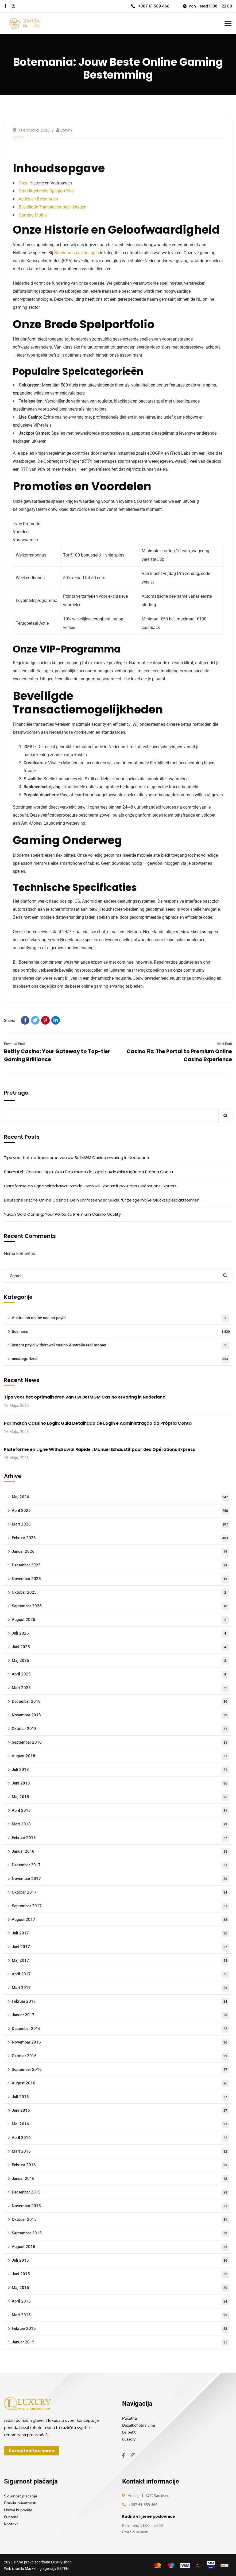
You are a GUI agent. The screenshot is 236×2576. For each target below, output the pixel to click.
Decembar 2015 (120, 2192)
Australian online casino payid (120, 1318)
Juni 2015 (120, 2274)
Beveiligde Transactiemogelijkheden (52, 207)
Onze (23, 183)
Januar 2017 (120, 2015)
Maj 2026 (120, 1497)
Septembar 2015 (120, 2233)
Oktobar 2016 (120, 2056)
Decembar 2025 (120, 1565)
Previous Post (14, 1044)
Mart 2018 (120, 1824)
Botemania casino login (76, 252)
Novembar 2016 (120, 2042)
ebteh (66, 130)
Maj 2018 (120, 1797)
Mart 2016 (120, 2151)
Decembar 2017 (120, 1865)
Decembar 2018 (120, 1701)
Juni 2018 (120, 1783)
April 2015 (120, 2301)
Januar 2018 (120, 1851)
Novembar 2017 (120, 1879)
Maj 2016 (120, 2124)
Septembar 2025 (120, 1606)
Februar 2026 (120, 1538)
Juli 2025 (120, 1633)
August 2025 (120, 1620)
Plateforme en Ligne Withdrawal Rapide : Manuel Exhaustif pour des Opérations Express (90, 1186)
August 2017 (120, 1920)
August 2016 (120, 2083)
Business (121, 1331)
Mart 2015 (120, 2315)
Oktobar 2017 (120, 1892)
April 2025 (120, 1674)
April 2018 (120, 1810)
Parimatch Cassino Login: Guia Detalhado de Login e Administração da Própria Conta (88, 1172)
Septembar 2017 (120, 1906)
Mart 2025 (120, 1688)
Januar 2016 (120, 2179)
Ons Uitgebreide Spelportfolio (46, 191)
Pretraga (16, 1092)
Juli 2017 (120, 1933)
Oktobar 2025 (120, 1592)
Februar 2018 (120, 1838)
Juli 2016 (120, 2097)
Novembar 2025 (120, 1579)
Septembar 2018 (120, 1742)
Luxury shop (61, 2562)
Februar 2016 (120, 2165)
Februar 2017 (120, 2001)
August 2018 (120, 1756)
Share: (9, 1020)
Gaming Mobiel (33, 215)
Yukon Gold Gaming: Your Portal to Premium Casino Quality (62, 1214)
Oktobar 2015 (120, 2219)
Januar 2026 (120, 1551)
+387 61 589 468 (150, 6)
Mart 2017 (120, 1988)
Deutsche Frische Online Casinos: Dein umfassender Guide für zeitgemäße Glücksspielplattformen (101, 1200)
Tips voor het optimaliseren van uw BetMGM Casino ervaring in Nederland (76, 1157)
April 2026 (120, 1511)
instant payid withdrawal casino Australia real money (120, 1345)
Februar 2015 (120, 2328)
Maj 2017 (120, 1960)
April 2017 (120, 1974)
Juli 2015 (120, 2260)
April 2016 (120, 2138)
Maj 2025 (120, 1660)
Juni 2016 (120, 2110)
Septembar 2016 (120, 2069)
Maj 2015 (120, 2288)
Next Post (224, 1044)
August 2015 (120, 2247)
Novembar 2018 (120, 1715)
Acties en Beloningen (38, 199)
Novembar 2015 (120, 2206)
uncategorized (120, 1359)
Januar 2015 (120, 2342)
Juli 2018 (120, 1770)
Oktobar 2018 (120, 1729)
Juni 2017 (120, 1947)
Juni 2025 (120, 1647)
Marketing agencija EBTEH (47, 2568)
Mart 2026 (120, 1524)
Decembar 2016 (120, 2029)
